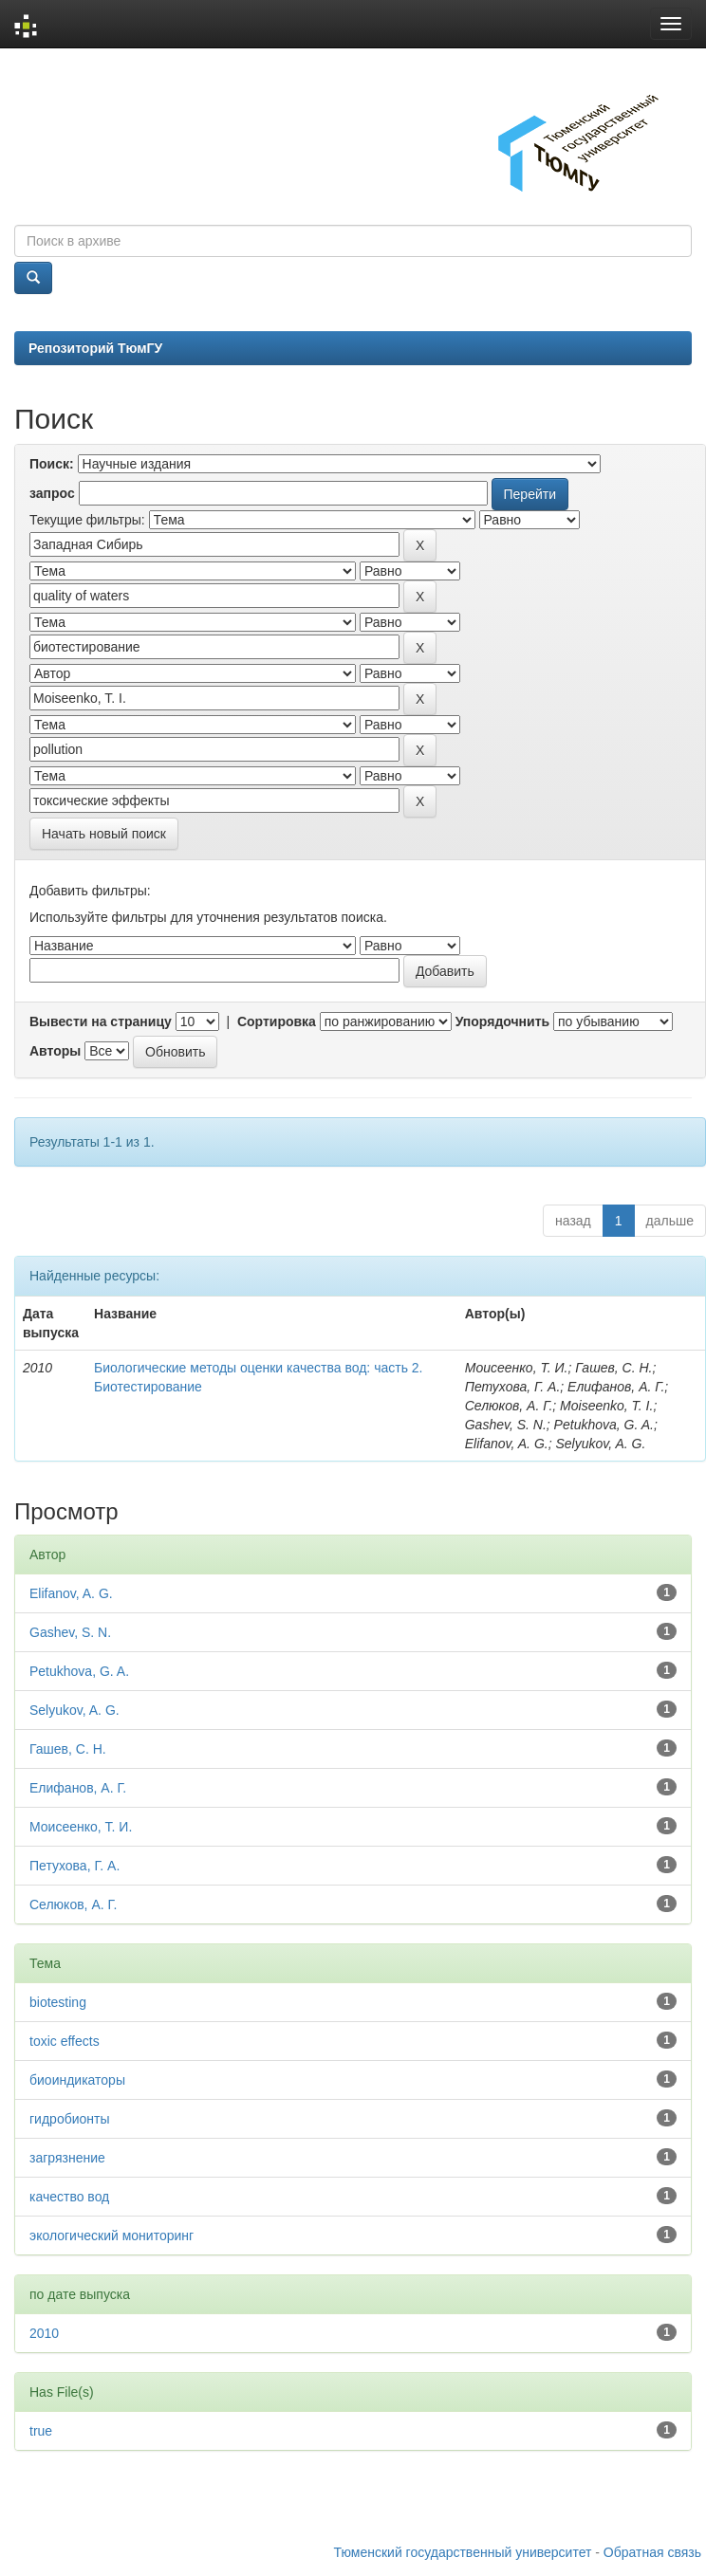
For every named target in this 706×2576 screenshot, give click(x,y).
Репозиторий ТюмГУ (95, 348)
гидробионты (69, 2118)
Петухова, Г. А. (74, 1865)
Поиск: (51, 463)
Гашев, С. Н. (67, 1749)
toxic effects (64, 2041)
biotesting (57, 2002)
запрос (52, 493)
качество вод (69, 2196)
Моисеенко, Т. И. (80, 1826)
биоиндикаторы (77, 2080)
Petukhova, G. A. (79, 1671)
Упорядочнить (502, 1021)
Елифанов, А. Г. (77, 1787)
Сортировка (276, 1021)
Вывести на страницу (100, 1021)
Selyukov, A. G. (74, 1710)
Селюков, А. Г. (73, 1904)
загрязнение (67, 2157)
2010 (44, 2333)
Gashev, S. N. (70, 1632)
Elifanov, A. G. (71, 1593)
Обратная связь (652, 2552)
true (40, 2430)
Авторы (55, 1050)
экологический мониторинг (111, 2235)
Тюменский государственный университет (463, 2552)
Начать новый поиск (104, 833)
